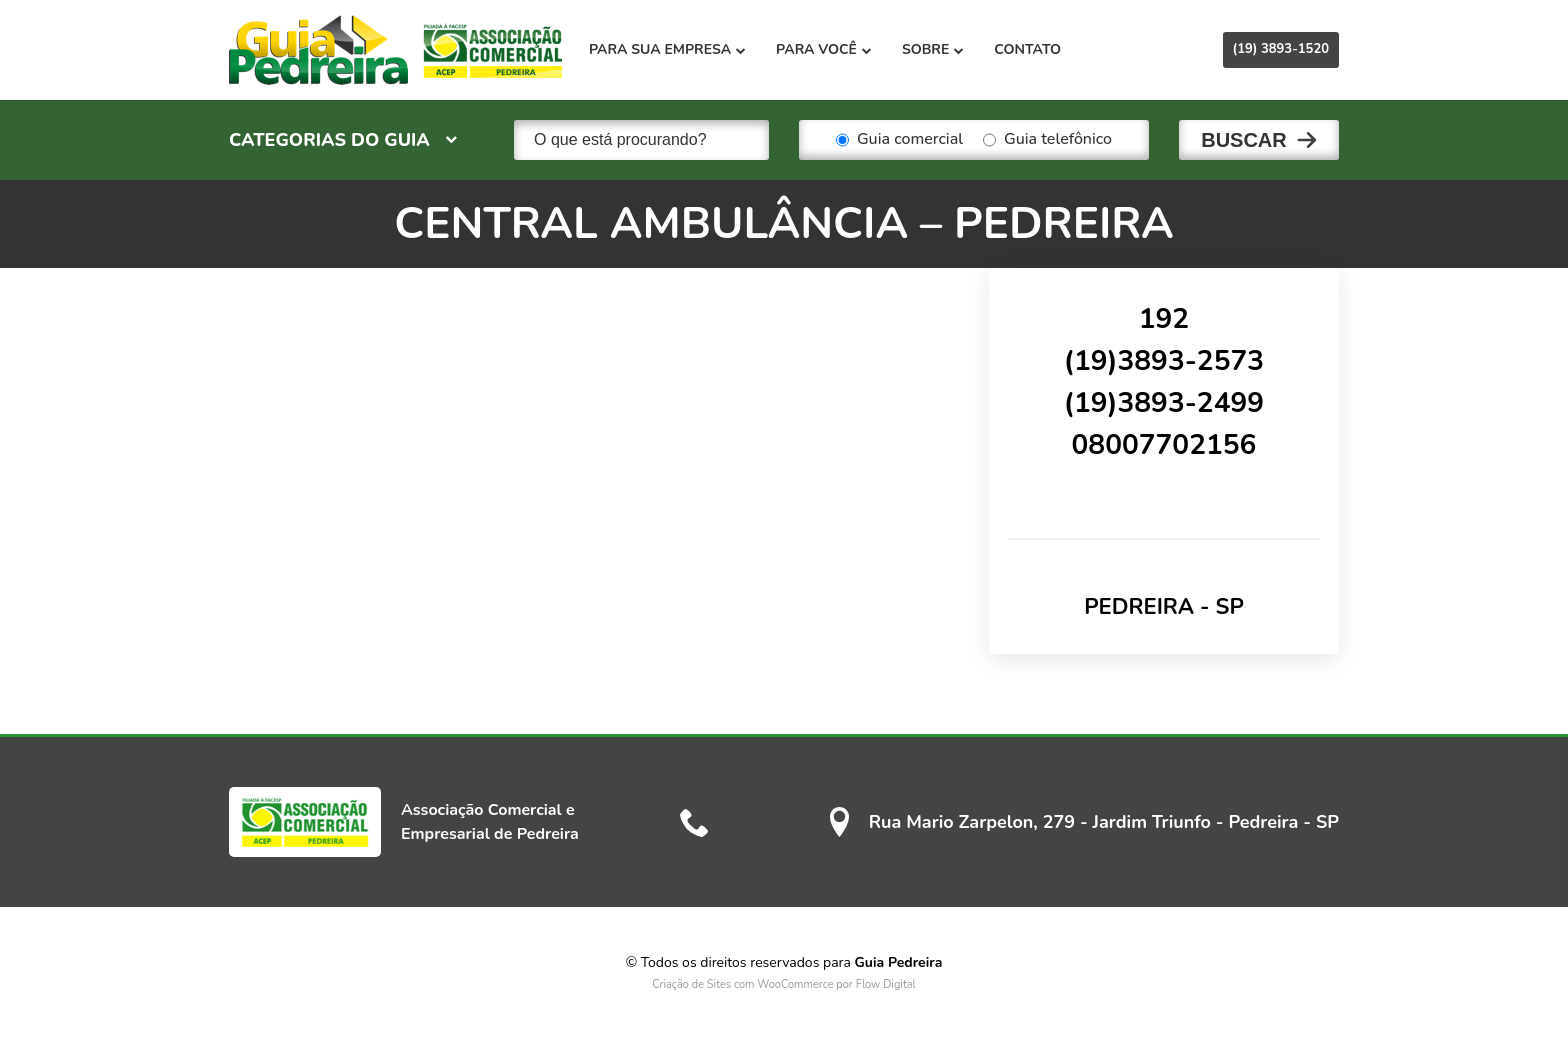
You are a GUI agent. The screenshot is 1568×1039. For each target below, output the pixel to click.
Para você (824, 49)
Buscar (1244, 140)
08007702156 (1164, 445)
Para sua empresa (667, 49)
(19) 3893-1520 (1281, 49)
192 (1164, 319)
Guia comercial (899, 140)
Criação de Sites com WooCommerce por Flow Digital (784, 984)
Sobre (933, 49)
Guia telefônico (1047, 140)
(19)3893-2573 (1164, 361)
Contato (1027, 49)
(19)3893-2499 (1164, 403)
